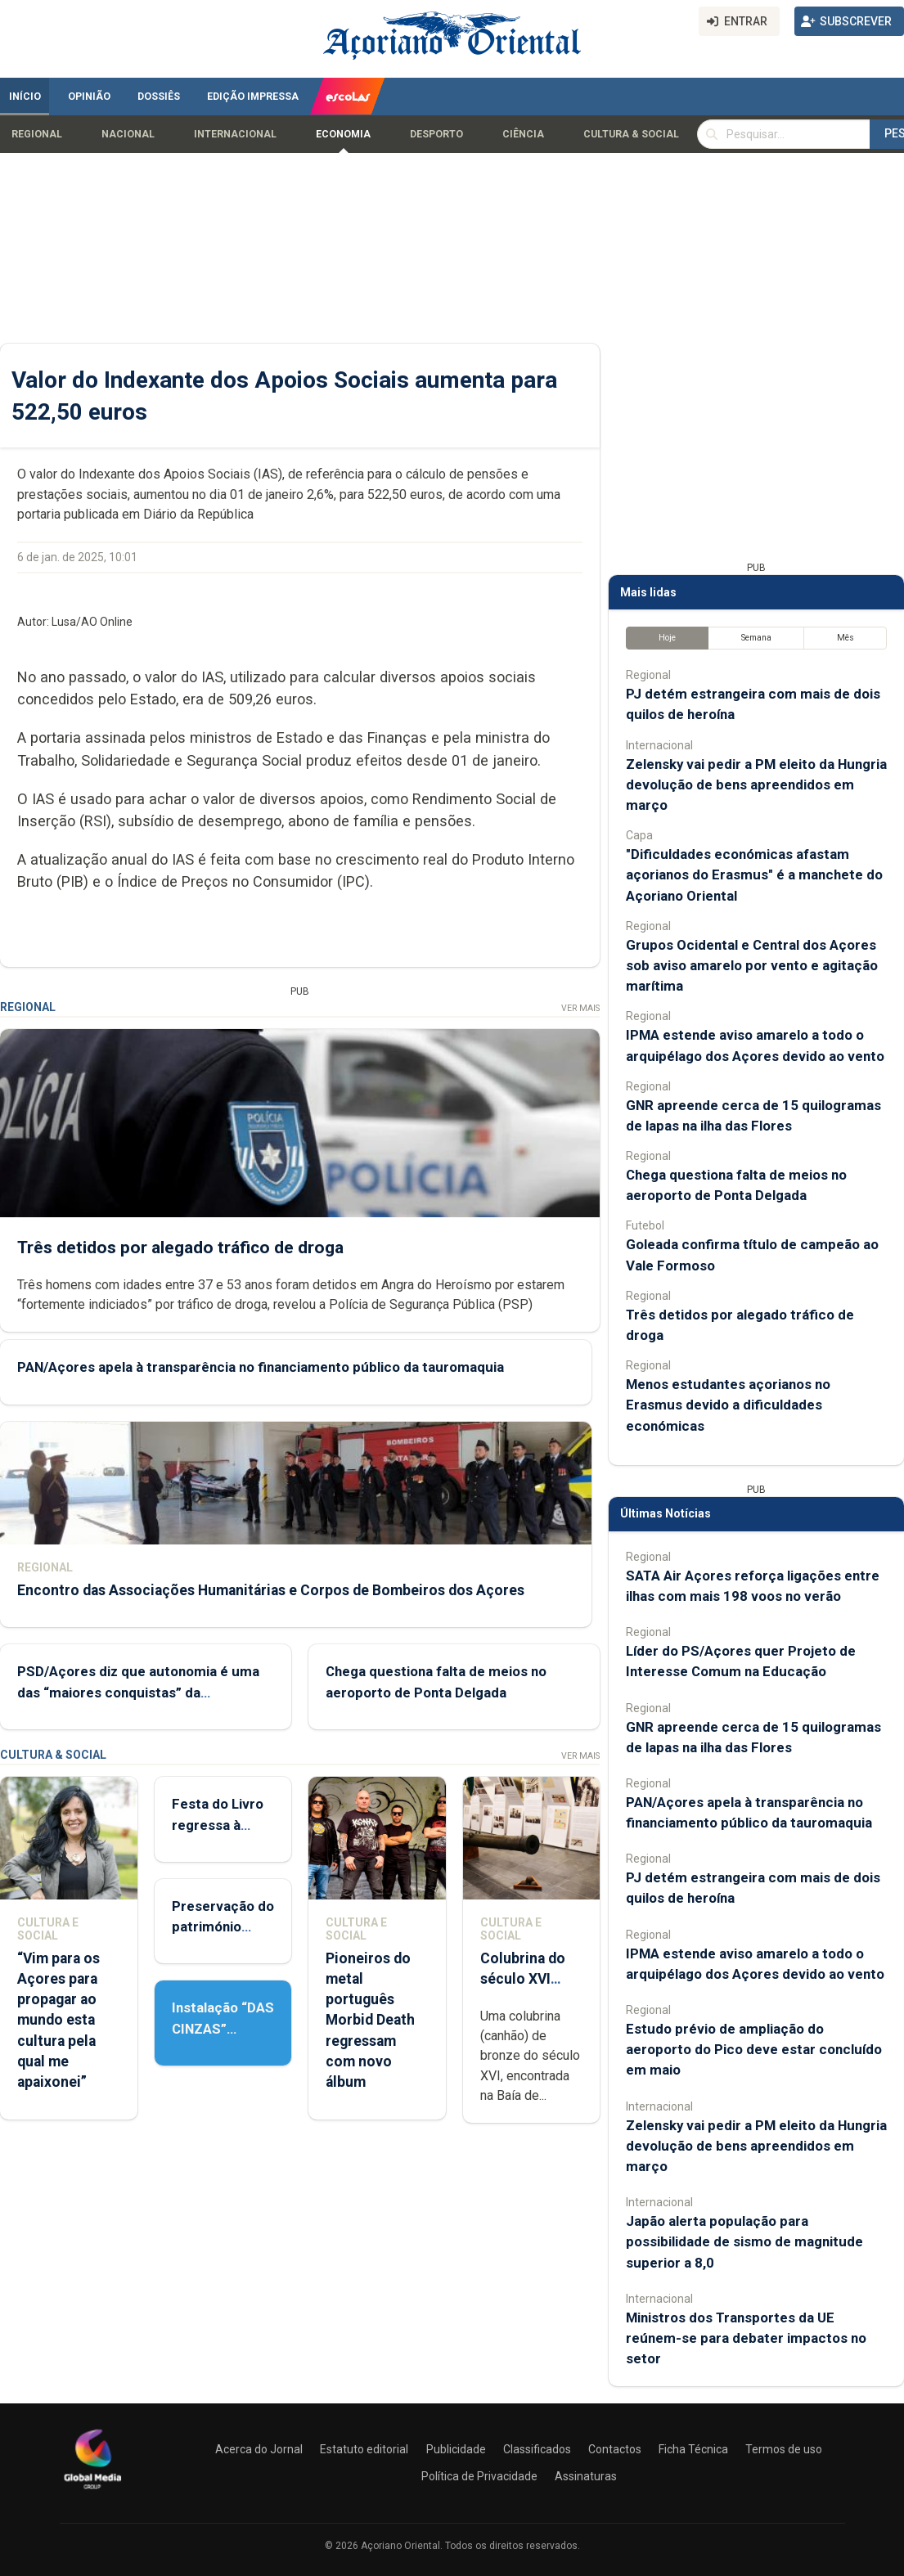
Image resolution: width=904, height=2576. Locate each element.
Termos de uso (783, 2449)
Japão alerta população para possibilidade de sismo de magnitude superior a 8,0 (744, 2241)
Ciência (523, 134)
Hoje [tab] (667, 637)
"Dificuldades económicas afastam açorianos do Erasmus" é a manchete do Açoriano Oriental (754, 874)
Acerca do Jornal (259, 2449)
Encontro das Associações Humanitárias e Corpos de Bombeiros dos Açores (270, 1590)
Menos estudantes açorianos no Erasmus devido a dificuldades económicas (728, 1404)
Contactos (614, 2449)
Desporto (436, 134)
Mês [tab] (845, 637)
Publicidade (456, 2449)
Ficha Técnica (693, 2449)
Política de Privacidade (479, 2476)
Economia (343, 134)
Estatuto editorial (364, 2449)
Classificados (537, 2449)
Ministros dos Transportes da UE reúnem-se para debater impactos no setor (746, 2338)
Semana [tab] (756, 637)
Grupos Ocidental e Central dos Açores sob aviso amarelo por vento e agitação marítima (752, 965)
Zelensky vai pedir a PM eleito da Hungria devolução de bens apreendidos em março (756, 784)
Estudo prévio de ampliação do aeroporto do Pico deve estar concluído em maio (754, 2049)
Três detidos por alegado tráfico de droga (180, 1247)
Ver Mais (580, 1008)
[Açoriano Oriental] (92, 2490)
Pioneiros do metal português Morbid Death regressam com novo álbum (370, 2020)
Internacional (235, 134)
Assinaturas (586, 2476)
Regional (36, 134)
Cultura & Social (631, 134)
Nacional (128, 134)
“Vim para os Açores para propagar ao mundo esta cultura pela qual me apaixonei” (58, 2020)
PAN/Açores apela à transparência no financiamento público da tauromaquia (260, 1368)
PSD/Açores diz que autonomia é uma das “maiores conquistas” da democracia (138, 1692)
